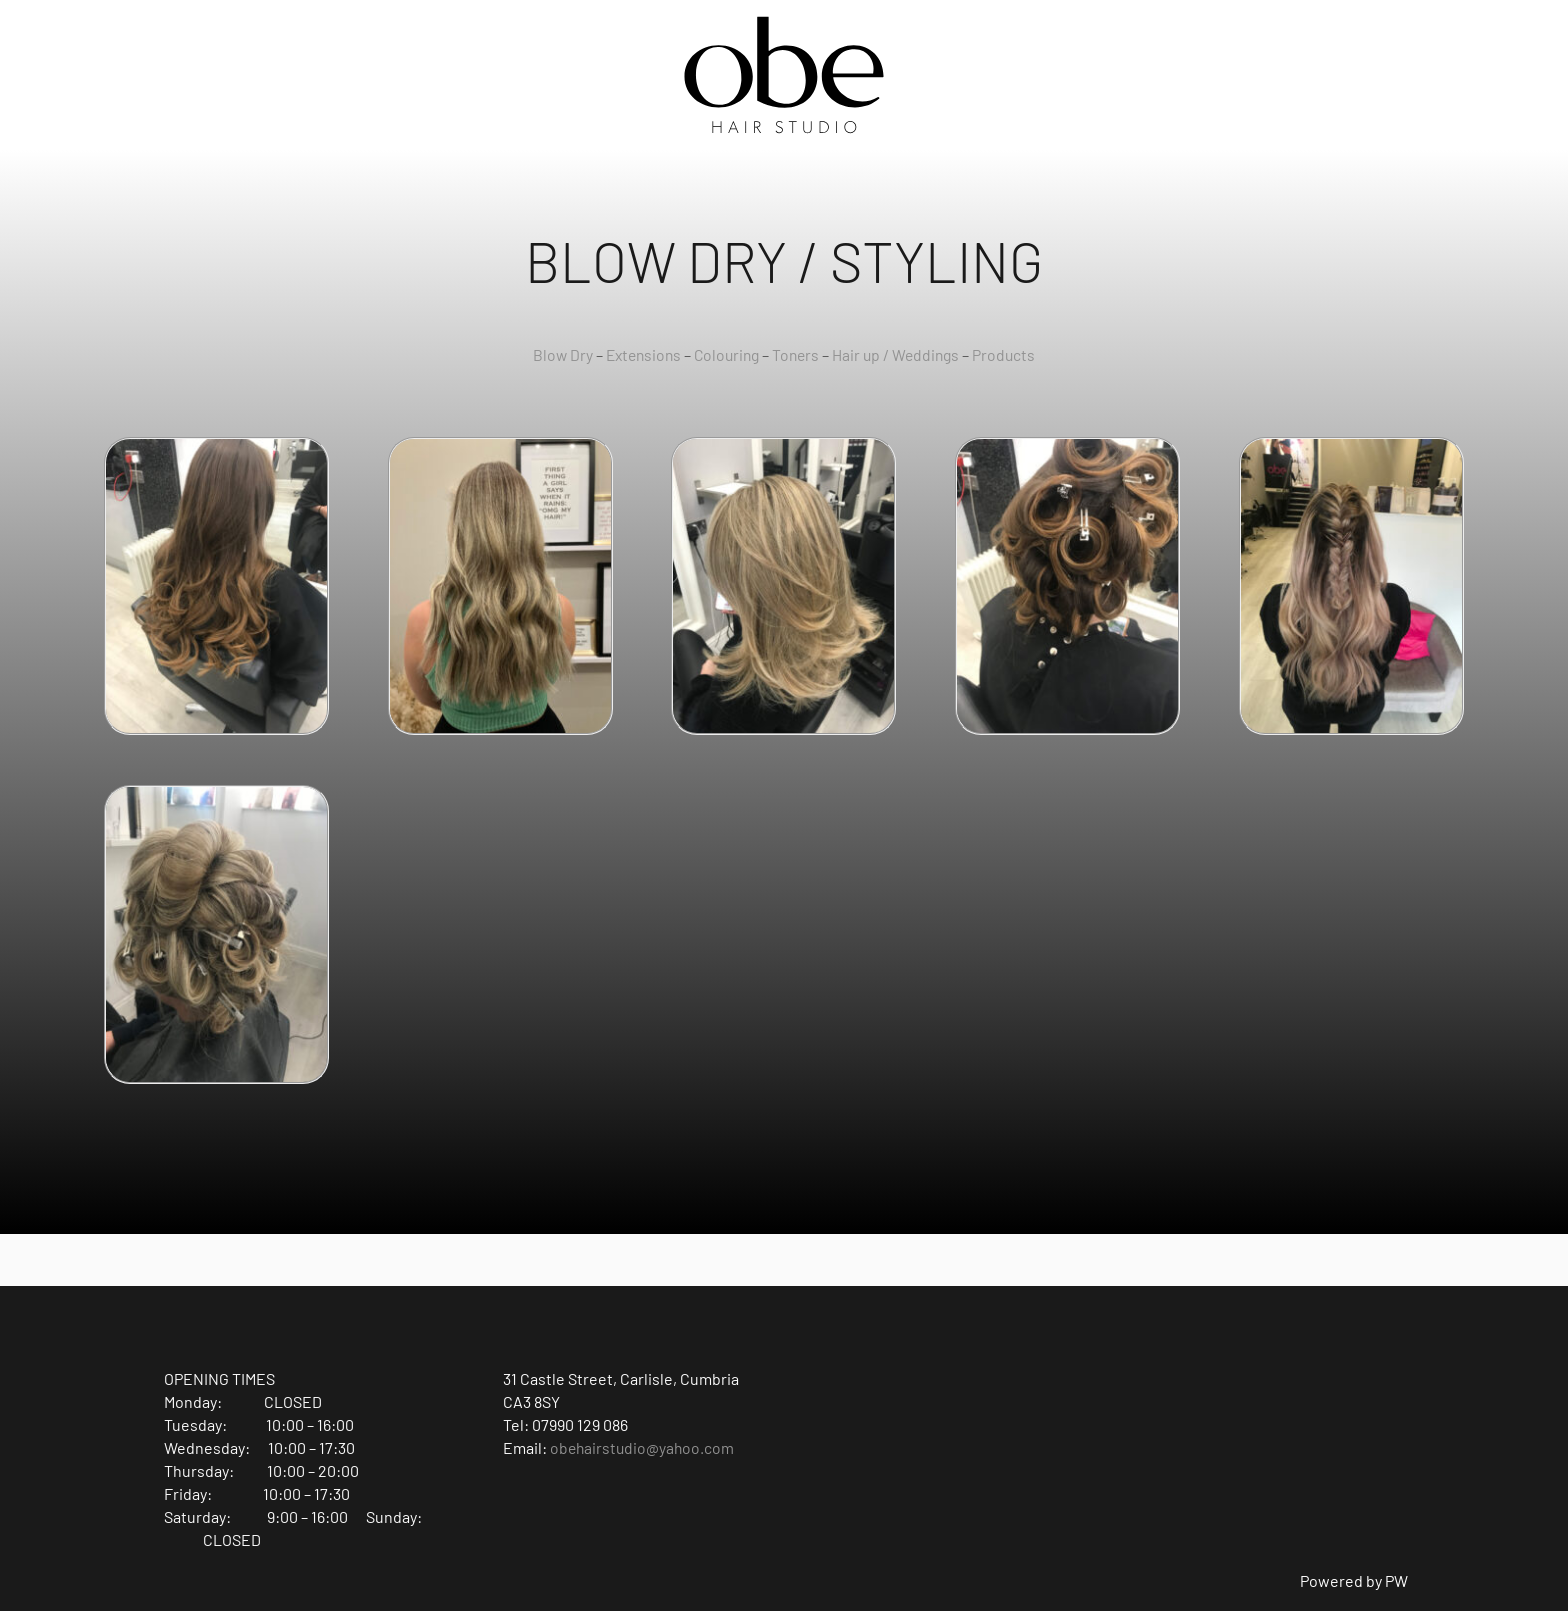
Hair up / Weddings (901, 354)
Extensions (639, 354)
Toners (798, 354)
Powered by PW (1354, 1580)
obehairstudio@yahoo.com (644, 1447)
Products (1012, 354)
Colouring (726, 354)
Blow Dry (555, 354)
